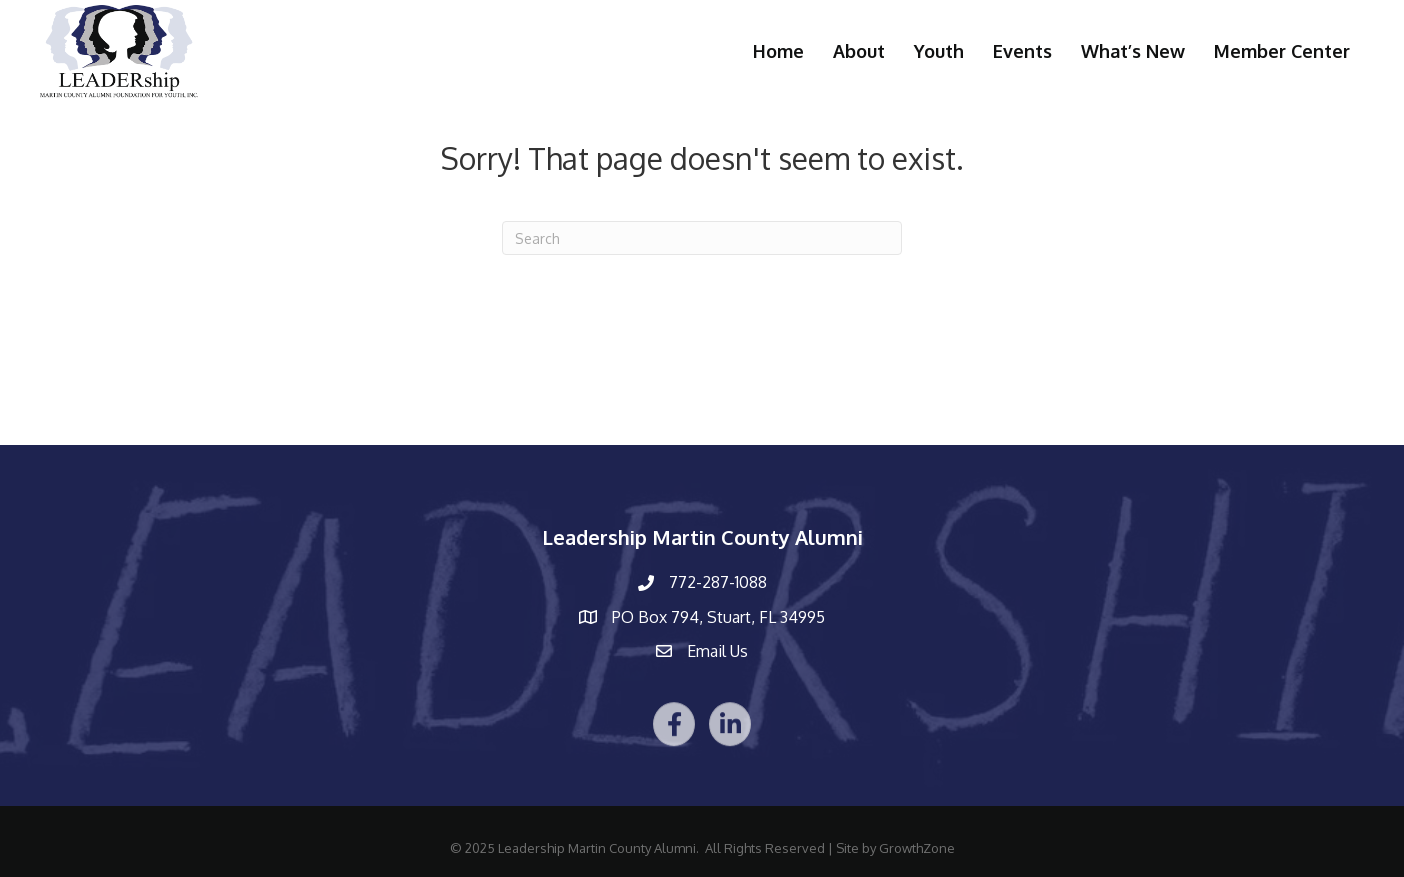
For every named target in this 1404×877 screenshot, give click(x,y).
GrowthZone (917, 848)
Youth (939, 51)
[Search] (702, 238)
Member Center (1282, 51)
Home (778, 51)
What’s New (1133, 51)
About (859, 51)
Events (1022, 51)
